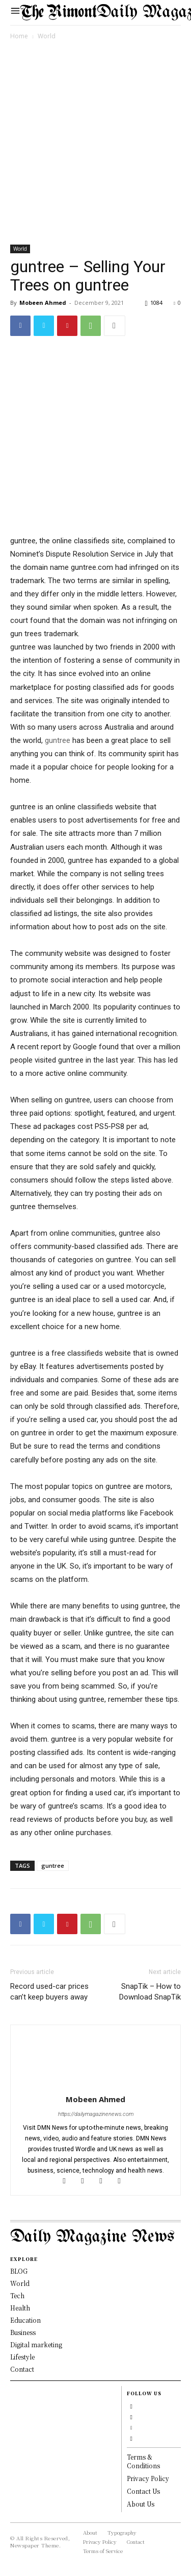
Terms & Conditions (143, 2461)
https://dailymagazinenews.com (95, 2114)
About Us (140, 2503)
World (47, 36)
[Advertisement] (95, 144)
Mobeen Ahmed (42, 302)
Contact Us (143, 2491)
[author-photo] (95, 2085)
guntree (57, 740)
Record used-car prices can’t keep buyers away (49, 1992)
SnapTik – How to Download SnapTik (150, 1992)
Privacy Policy (148, 2478)
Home (19, 36)
